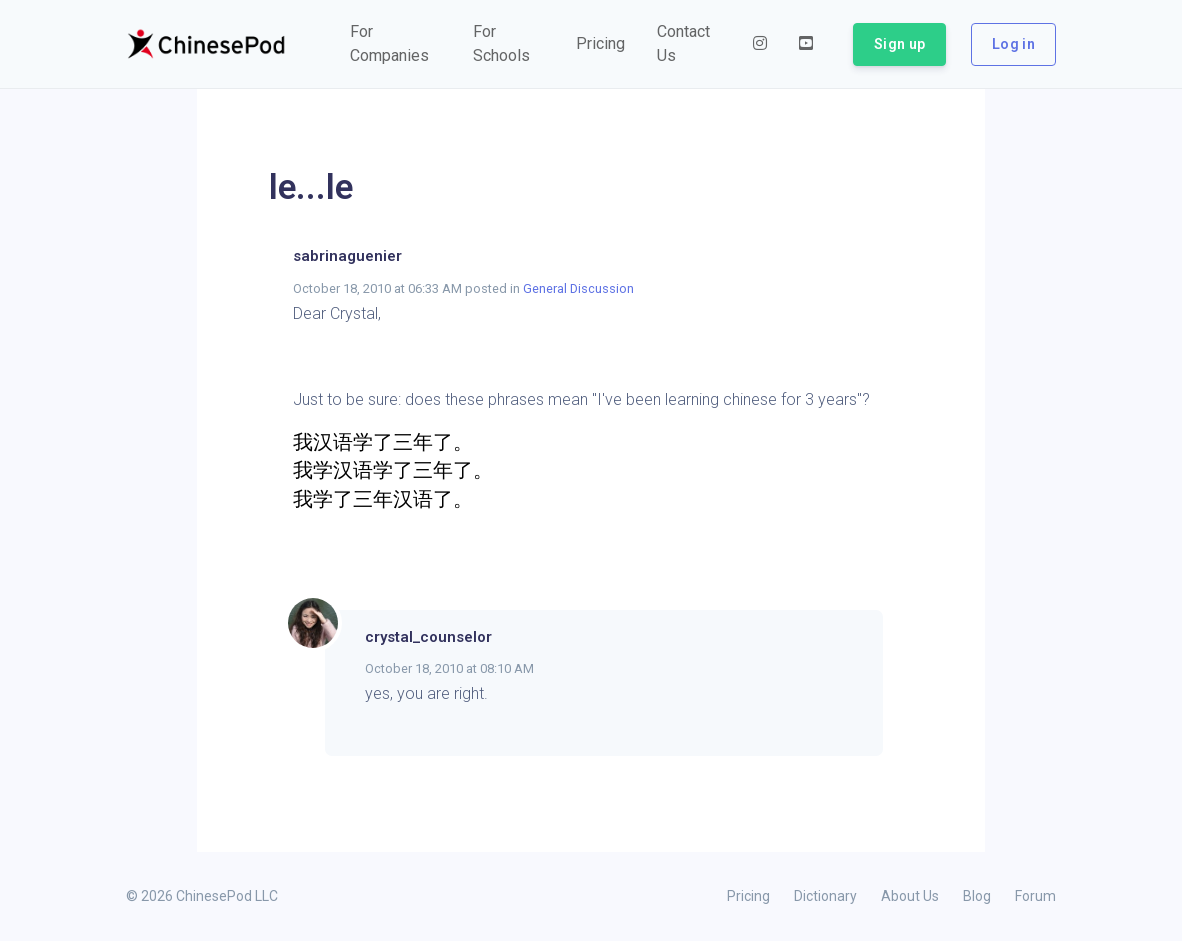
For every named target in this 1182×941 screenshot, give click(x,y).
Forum (1035, 896)
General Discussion (578, 288)
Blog (977, 896)
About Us (910, 896)
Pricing (748, 896)
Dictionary (825, 896)
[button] (395, 44)
